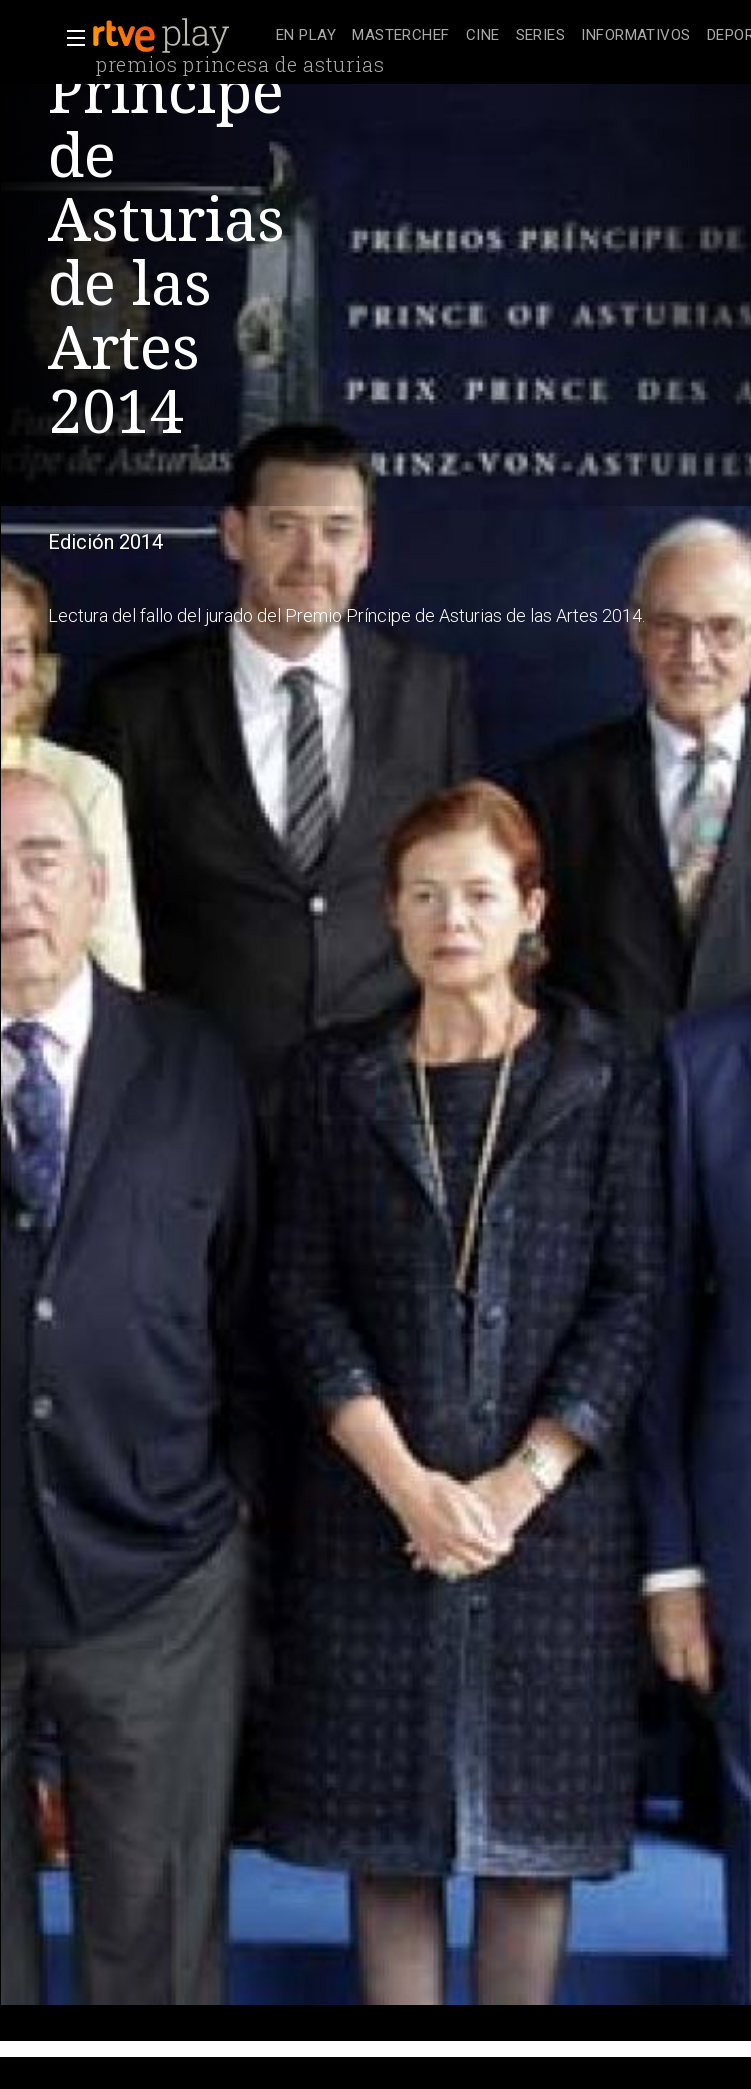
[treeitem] (306, 36)
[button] (70, 38)
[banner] (180, 36)
